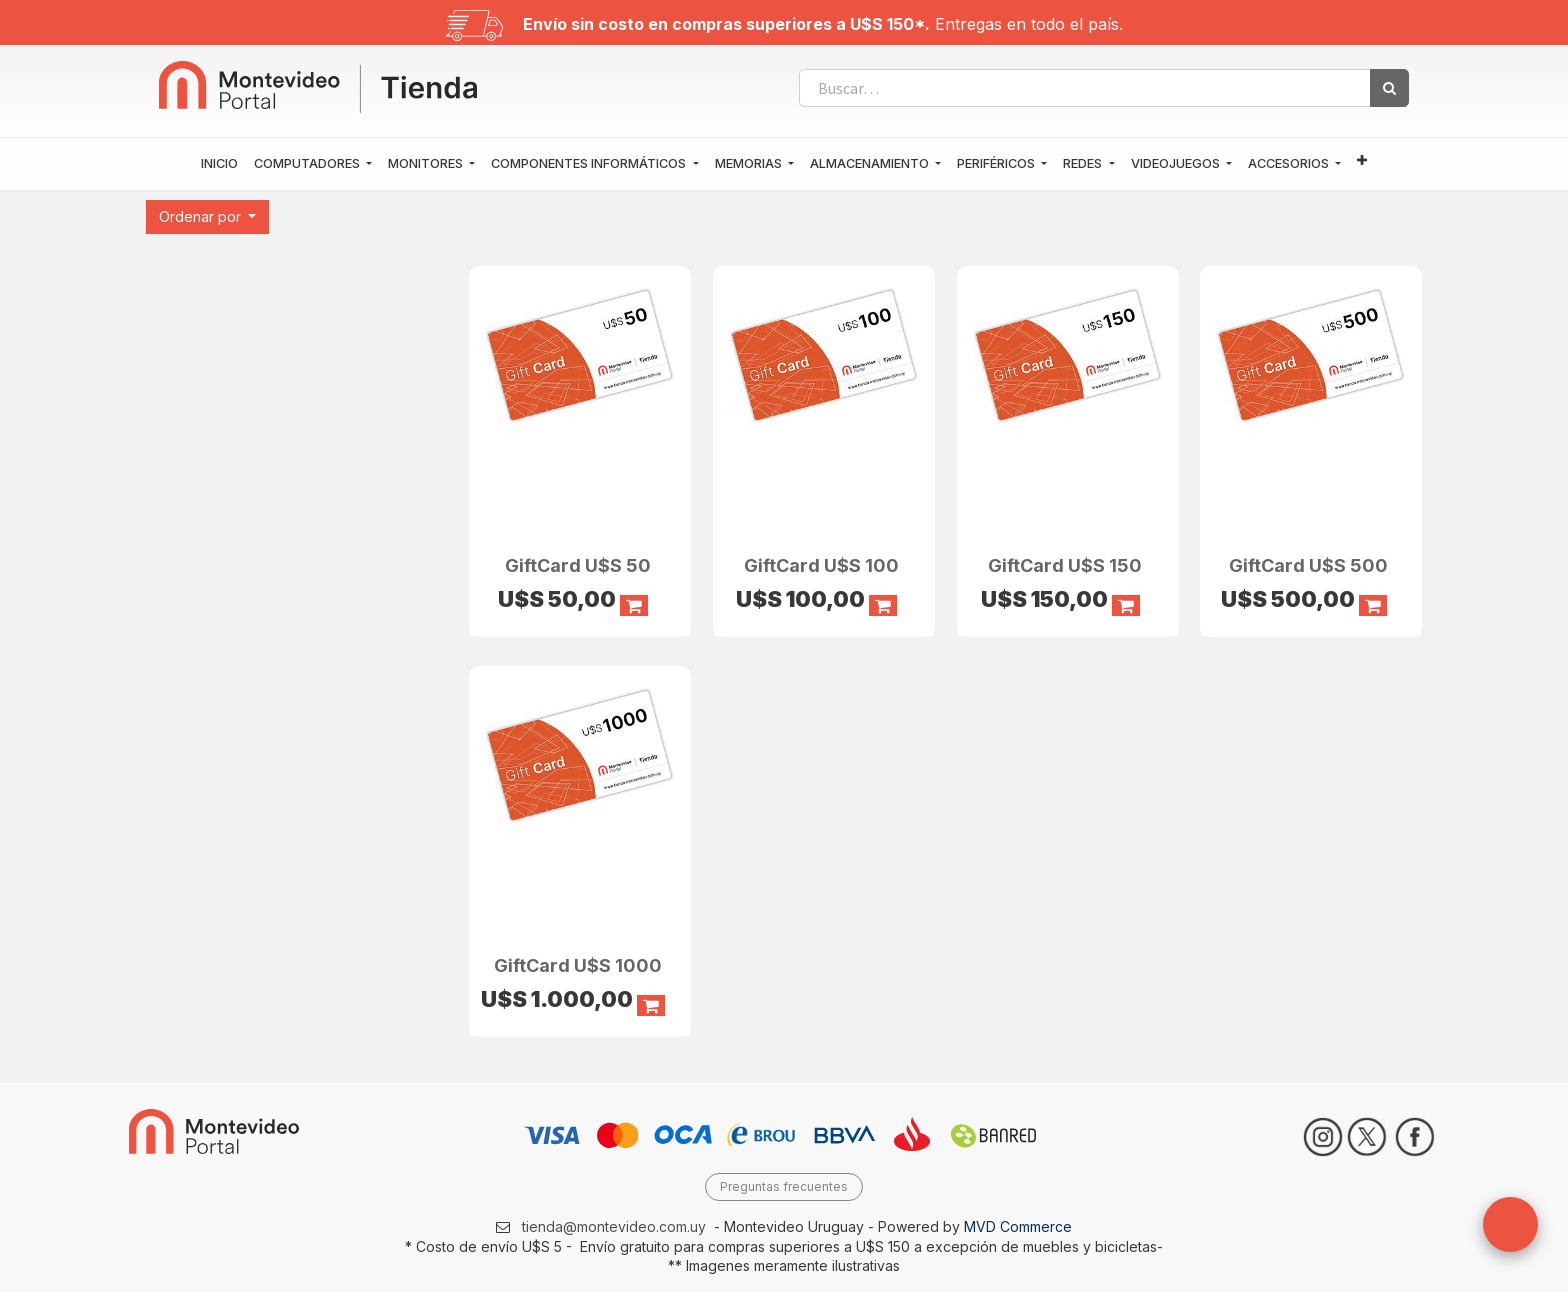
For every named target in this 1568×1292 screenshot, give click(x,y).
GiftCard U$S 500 (1308, 564)
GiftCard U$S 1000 (578, 964)
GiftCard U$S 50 (578, 564)
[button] (1362, 161)
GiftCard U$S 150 (1065, 564)
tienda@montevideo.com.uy (614, 1226)
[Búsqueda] (1389, 88)
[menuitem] (219, 164)
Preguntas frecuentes (784, 1186)
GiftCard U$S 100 (821, 564)
